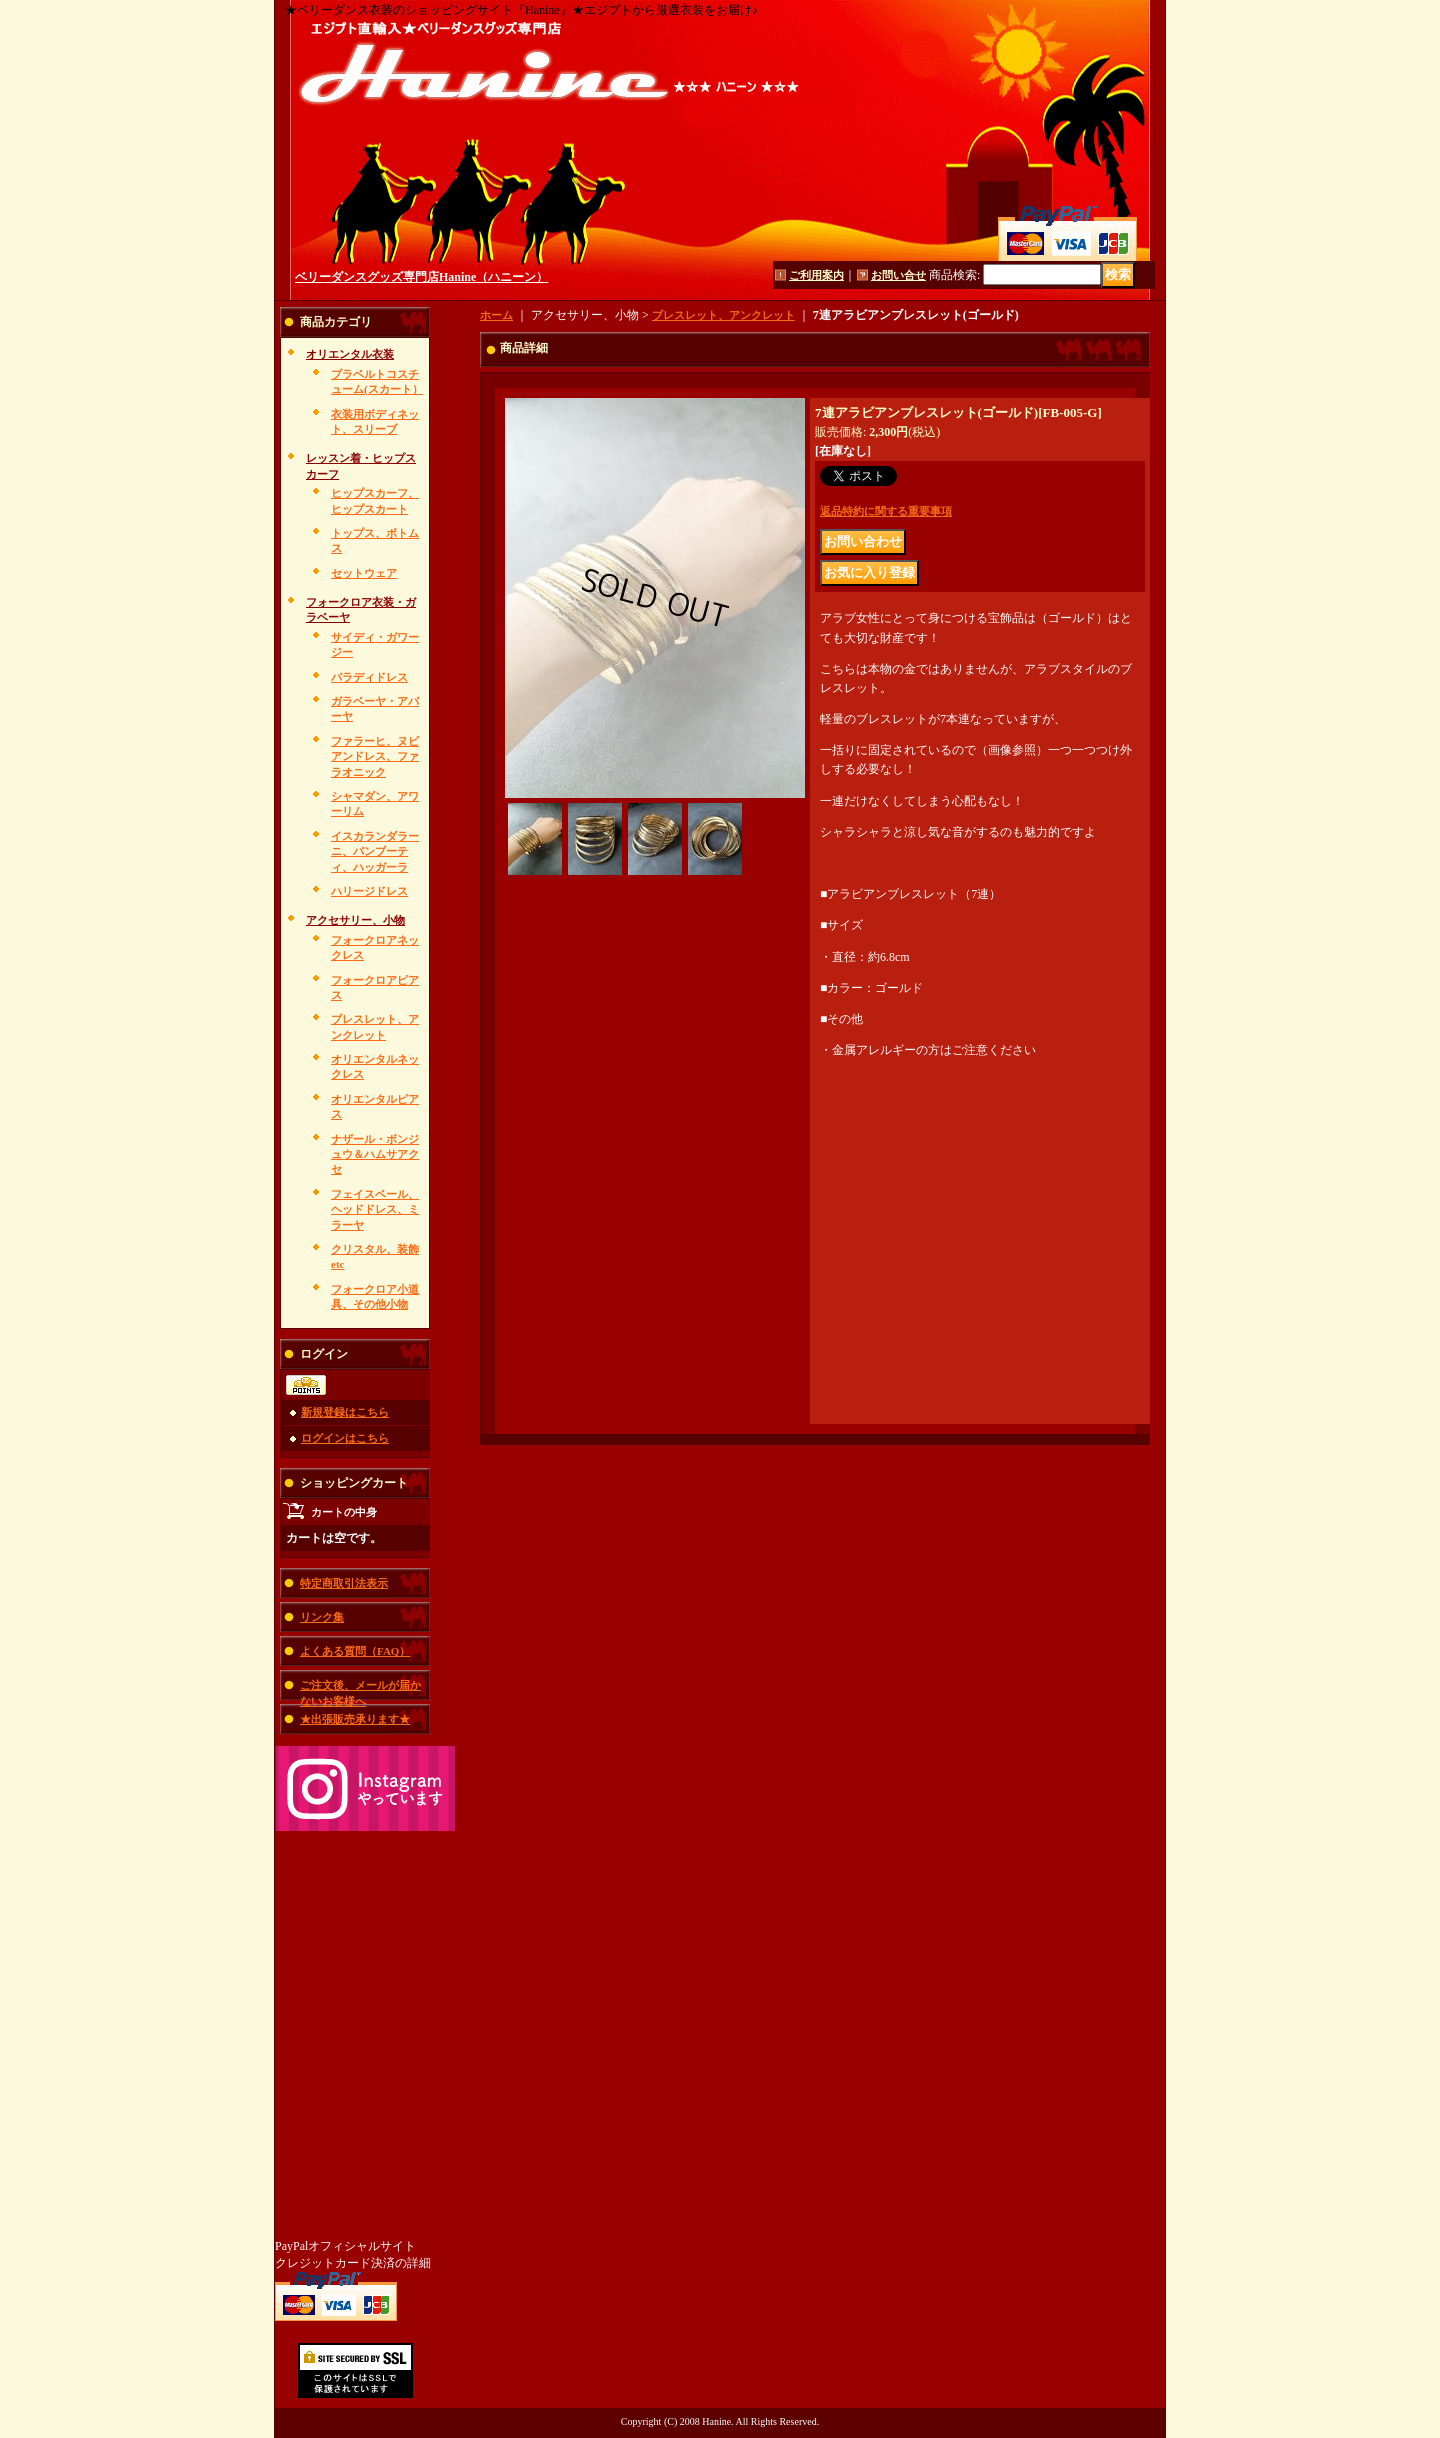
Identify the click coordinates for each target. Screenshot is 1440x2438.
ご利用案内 (816, 275)
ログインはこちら (345, 1438)
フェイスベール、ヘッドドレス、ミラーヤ (375, 1209)
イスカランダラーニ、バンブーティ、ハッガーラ (375, 851)
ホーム (496, 315)
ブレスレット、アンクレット (723, 315)
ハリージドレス (369, 891)
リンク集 (322, 1617)
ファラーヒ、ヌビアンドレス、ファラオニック (375, 756)
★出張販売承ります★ (355, 1719)
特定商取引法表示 (344, 1583)
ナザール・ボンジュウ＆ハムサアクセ (375, 1154)
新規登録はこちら (345, 1412)
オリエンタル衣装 (350, 354)
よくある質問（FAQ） (355, 1651)
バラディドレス (369, 677)
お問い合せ (898, 275)
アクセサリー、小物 (355, 920)
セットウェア (364, 573)
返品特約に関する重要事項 (886, 511)
